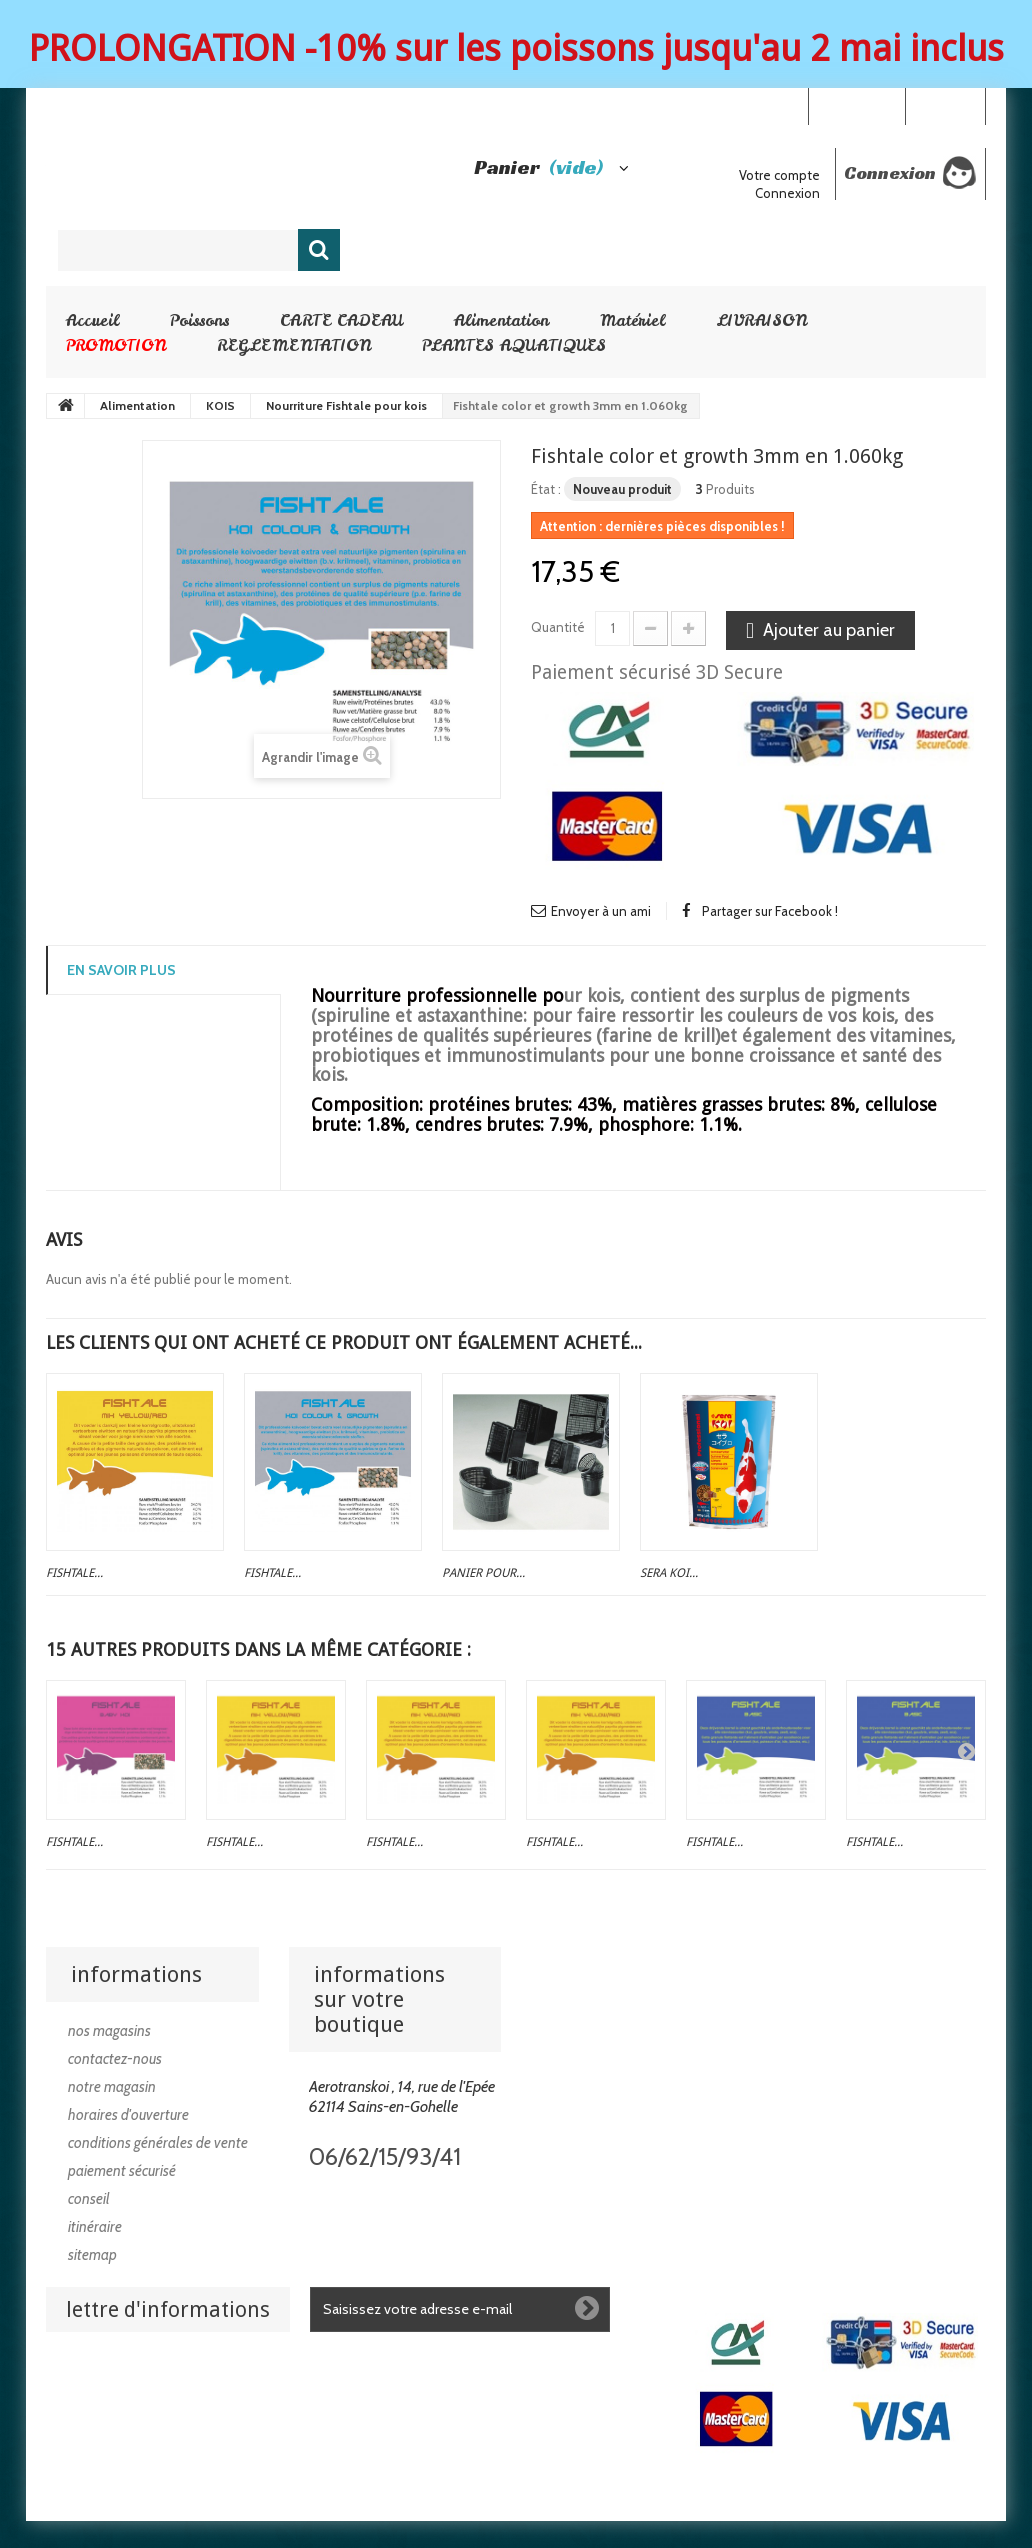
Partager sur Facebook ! (770, 911)
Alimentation (501, 320)
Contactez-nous (115, 2059)
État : (546, 489)
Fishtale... (74, 1573)
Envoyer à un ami (601, 911)
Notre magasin (112, 2087)
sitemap (92, 2255)
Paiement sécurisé (122, 2171)
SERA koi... (669, 1573)
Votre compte (779, 175)
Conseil (89, 2199)
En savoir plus (121, 970)
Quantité (558, 627)
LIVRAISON (761, 320)
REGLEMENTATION (294, 345)
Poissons (199, 320)
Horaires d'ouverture (128, 2115)
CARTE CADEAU (341, 320)
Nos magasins (109, 2031)
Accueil (92, 320)
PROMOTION (116, 345)
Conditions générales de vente (158, 2143)
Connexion (945, 105)
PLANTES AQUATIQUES (514, 345)
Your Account (856, 105)
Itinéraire (95, 2227)
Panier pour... (483, 1573)
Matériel (632, 320)
